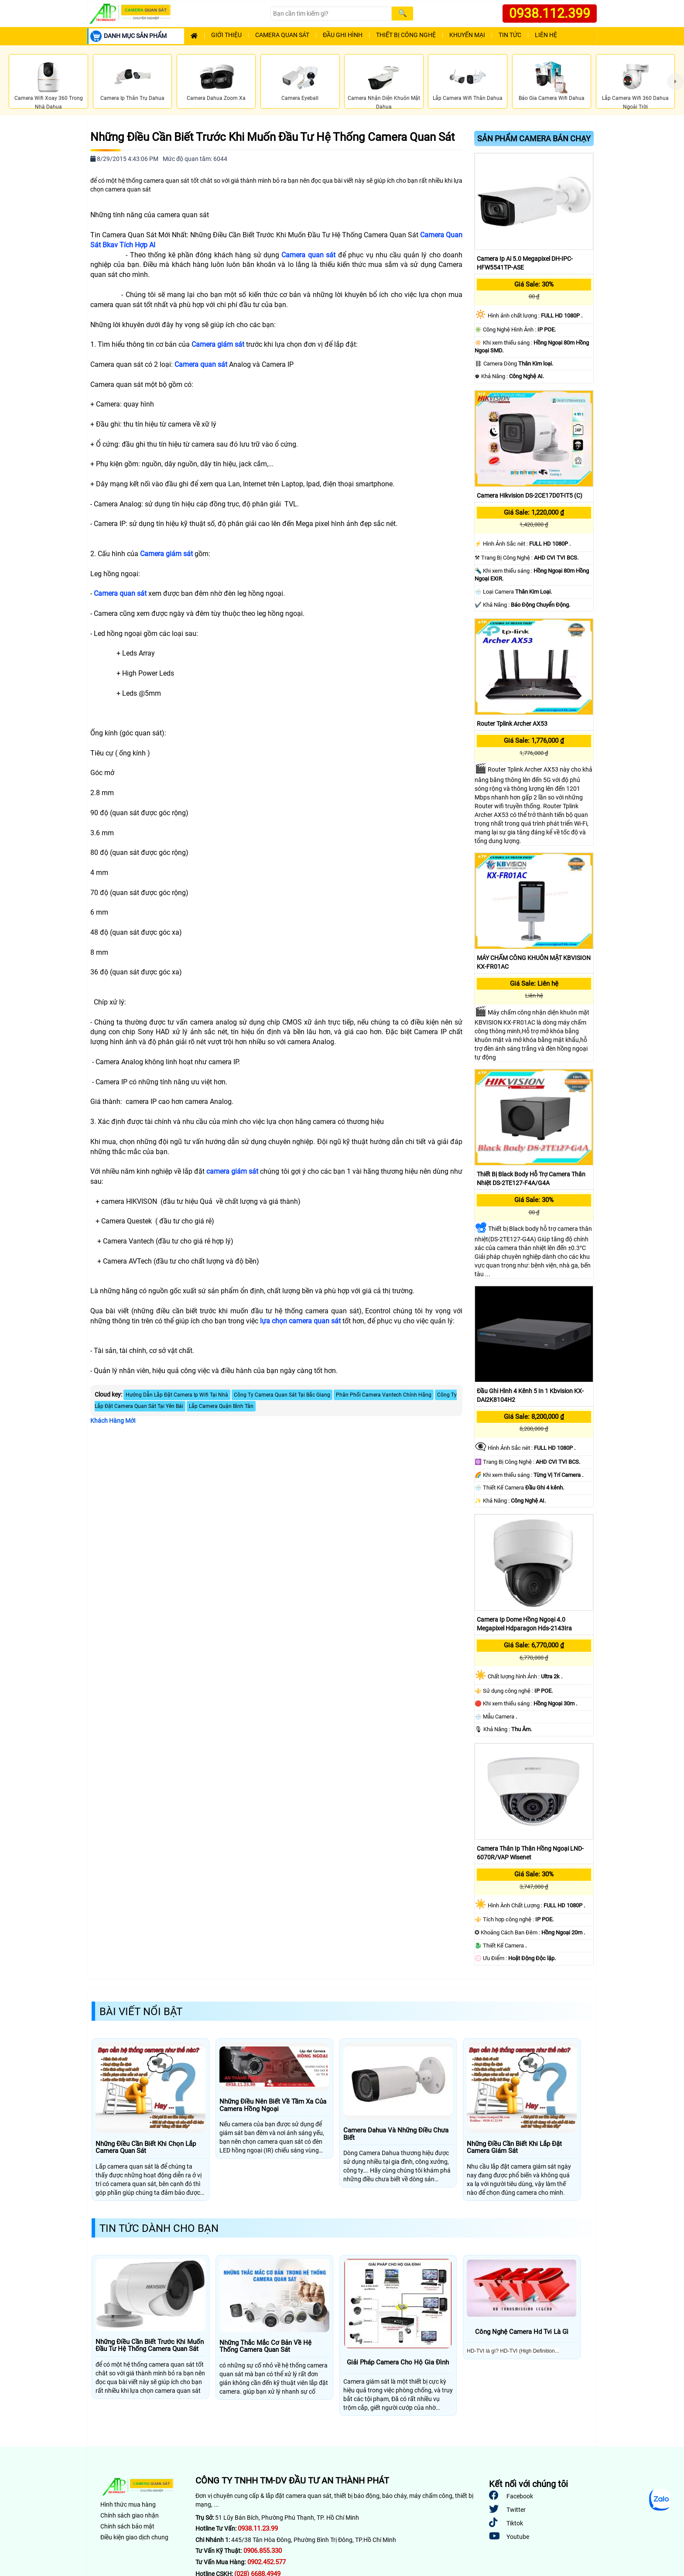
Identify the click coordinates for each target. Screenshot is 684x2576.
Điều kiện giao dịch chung (134, 2537)
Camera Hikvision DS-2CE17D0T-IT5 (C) (529, 495)
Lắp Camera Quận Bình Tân (221, 1406)
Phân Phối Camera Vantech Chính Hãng (383, 1395)
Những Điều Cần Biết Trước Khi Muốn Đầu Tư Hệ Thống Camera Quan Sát (272, 137)
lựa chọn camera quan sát (300, 1321)
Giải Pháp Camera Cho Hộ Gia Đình (398, 2362)
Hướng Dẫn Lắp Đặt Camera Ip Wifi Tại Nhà (177, 1395)
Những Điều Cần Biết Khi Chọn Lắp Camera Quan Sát (146, 2147)
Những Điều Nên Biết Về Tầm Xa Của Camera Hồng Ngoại (272, 2105)
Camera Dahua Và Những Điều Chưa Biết (395, 2134)
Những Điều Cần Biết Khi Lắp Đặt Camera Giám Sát (514, 2147)
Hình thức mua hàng (128, 2504)
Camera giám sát (218, 344)
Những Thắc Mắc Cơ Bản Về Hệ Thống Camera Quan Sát (265, 2346)
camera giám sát (232, 1171)
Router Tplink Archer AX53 (512, 723)
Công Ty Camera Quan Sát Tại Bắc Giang (282, 1395)
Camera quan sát (308, 255)
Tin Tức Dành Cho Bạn (159, 2228)
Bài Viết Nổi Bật (140, 2011)
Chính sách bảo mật (127, 2526)
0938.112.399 (549, 13)
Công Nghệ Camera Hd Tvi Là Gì (521, 2332)
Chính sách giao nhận (129, 2515)
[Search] (331, 13)
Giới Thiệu (226, 35)
